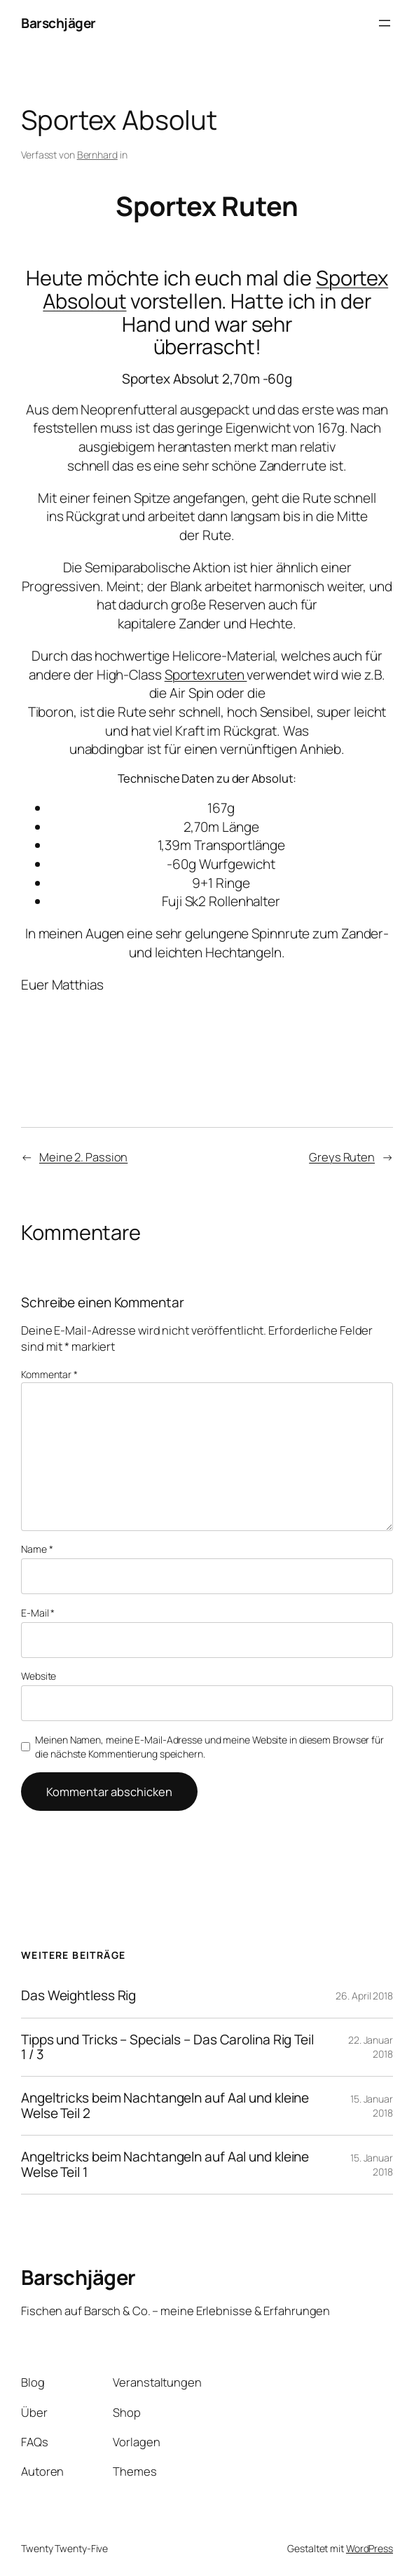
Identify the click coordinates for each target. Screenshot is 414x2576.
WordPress (369, 2548)
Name (37, 1549)
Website (38, 1676)
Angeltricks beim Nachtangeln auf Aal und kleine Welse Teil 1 (165, 2165)
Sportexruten (206, 675)
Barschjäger (58, 23)
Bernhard (97, 154)
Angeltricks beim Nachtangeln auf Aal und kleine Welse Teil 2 (165, 2106)
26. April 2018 (364, 1995)
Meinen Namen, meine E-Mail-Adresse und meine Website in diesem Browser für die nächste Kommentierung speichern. (209, 1746)
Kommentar (49, 1374)
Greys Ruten (342, 1157)
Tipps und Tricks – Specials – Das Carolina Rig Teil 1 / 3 (167, 2047)
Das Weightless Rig (78, 1995)
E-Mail (38, 1612)
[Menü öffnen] (384, 23)
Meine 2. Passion (83, 1157)
